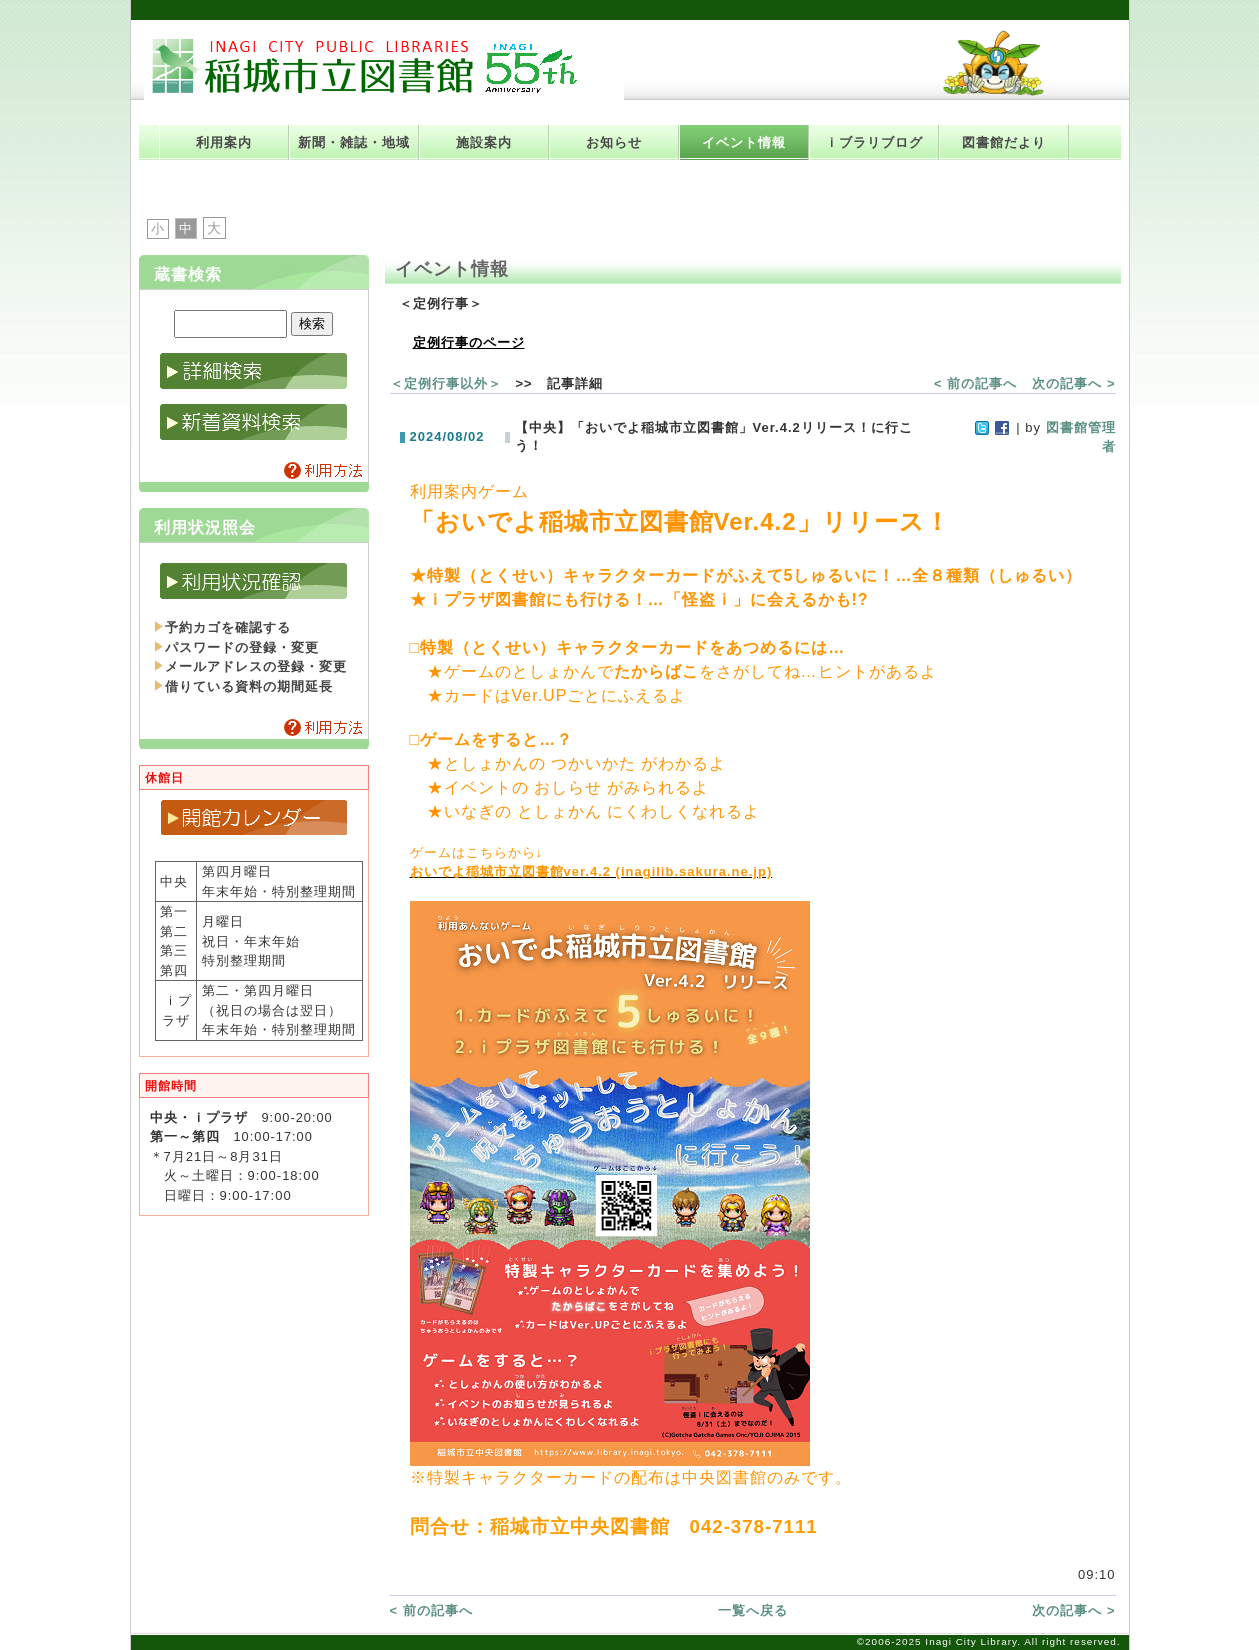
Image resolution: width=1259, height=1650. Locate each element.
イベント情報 (744, 142)
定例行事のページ (469, 342)
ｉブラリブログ (874, 142)
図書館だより (1004, 142)
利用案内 (224, 142)
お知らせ (614, 142)
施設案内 (484, 142)
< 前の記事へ (975, 383)
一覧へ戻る (753, 1610)
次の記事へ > (1073, 383)
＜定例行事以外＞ (446, 383)
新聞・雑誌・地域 (354, 142)
